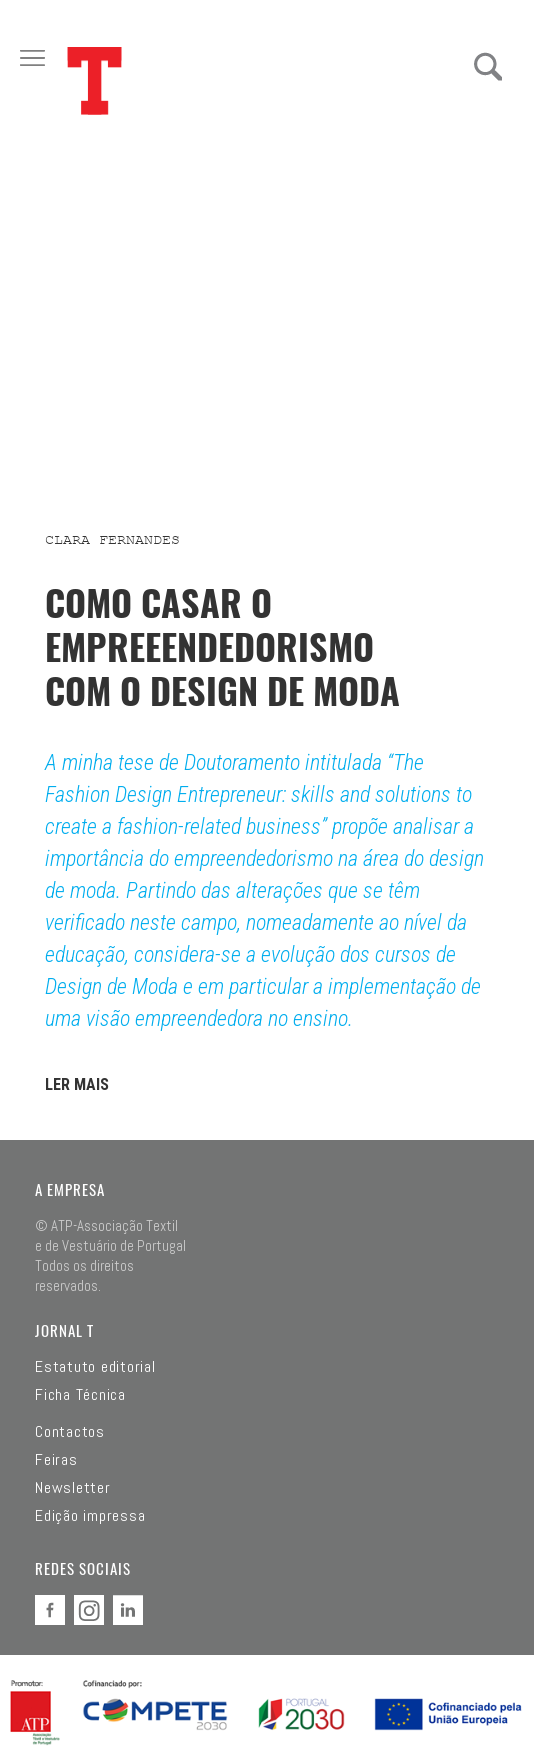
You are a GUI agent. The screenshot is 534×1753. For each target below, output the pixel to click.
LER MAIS (77, 1084)
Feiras (56, 1460)
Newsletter (73, 1488)
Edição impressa (90, 1516)
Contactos (70, 1432)
